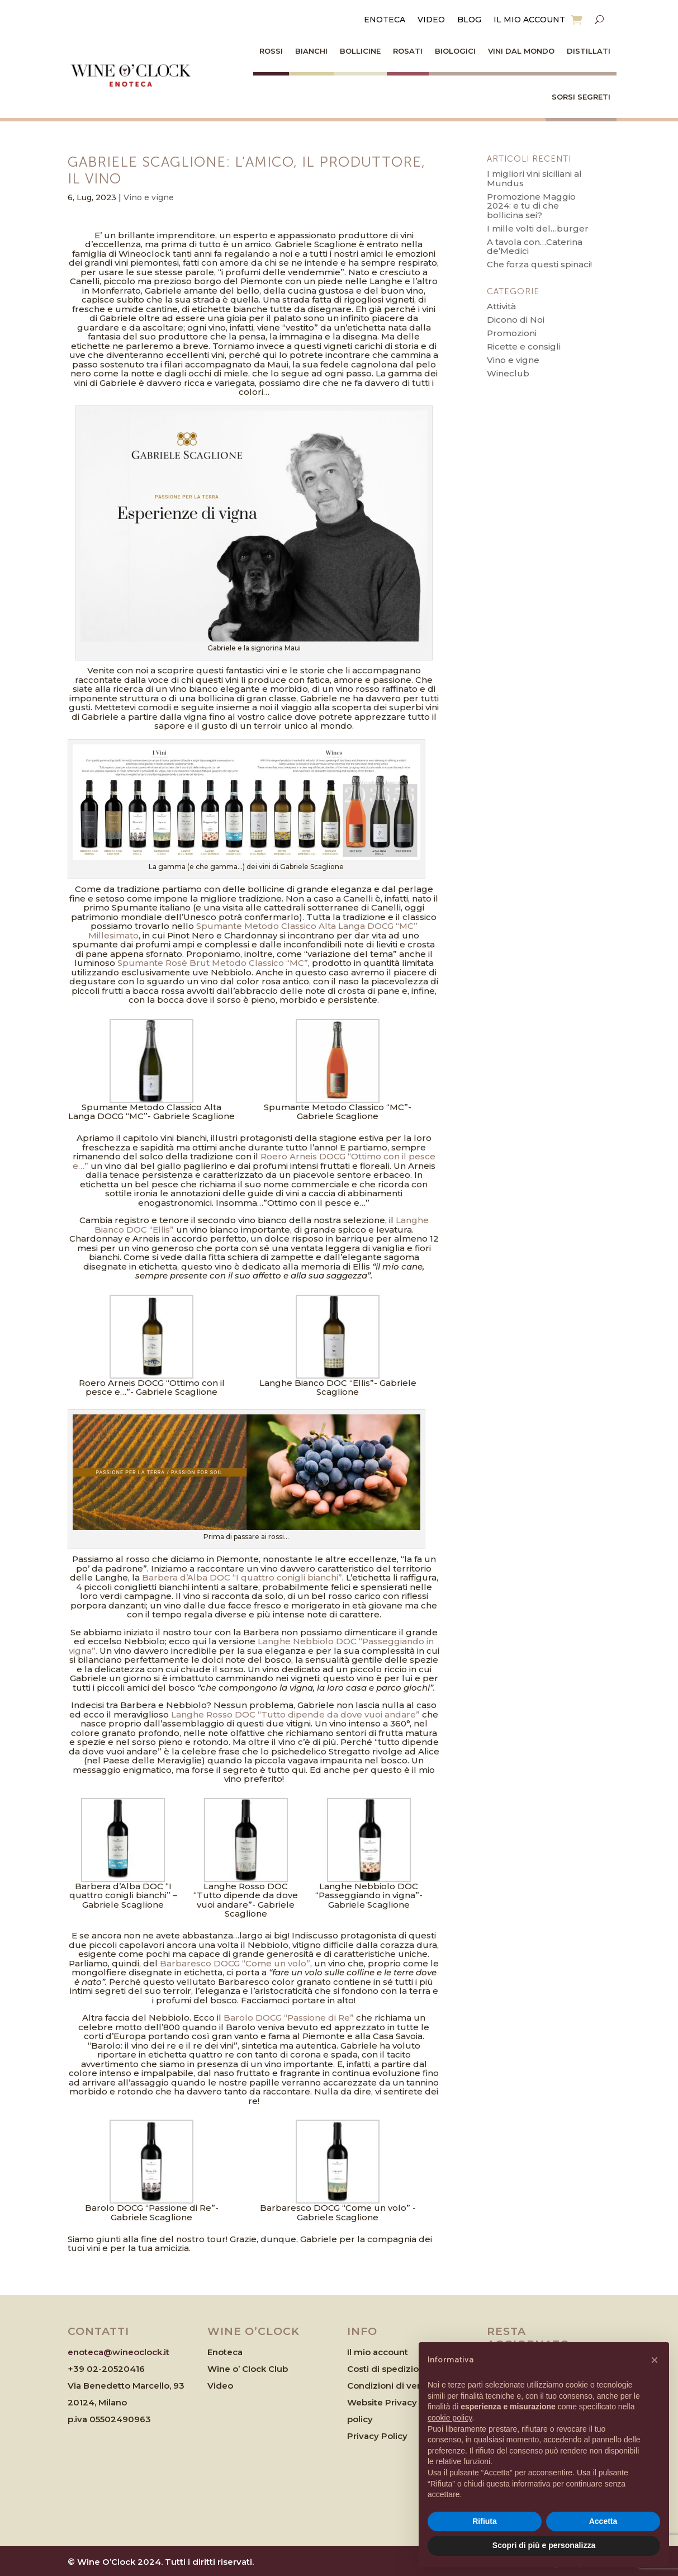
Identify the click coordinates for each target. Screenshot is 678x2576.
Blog (469, 20)
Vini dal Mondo (521, 50)
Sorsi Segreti (581, 96)
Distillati (588, 50)
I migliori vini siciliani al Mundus (534, 178)
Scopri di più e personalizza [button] (543, 2545)
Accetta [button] (603, 2521)
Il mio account (529, 20)
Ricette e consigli (524, 346)
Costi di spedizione (388, 2368)
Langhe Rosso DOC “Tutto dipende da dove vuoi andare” (295, 1714)
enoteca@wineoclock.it (118, 2352)
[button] (654, 2360)
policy (360, 2419)
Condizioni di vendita (393, 2385)
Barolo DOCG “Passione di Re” (289, 2017)
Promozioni (512, 333)
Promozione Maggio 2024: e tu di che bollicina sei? (531, 205)
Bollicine (360, 50)
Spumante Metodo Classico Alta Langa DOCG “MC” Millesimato (253, 931)
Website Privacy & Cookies (404, 2402)
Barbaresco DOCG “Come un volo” (235, 1963)
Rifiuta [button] (484, 2521)
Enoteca (384, 20)
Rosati (408, 50)
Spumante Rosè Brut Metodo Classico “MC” (212, 962)
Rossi (271, 50)
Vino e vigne (149, 197)
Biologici (455, 50)
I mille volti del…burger (538, 228)
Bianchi (311, 50)
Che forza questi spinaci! (539, 264)
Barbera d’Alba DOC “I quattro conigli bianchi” (242, 1577)
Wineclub (508, 373)
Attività (501, 306)
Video (431, 20)
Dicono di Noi (515, 319)
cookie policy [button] (450, 2417)
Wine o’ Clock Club (247, 2368)
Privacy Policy (377, 2436)
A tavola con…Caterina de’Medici (534, 247)
